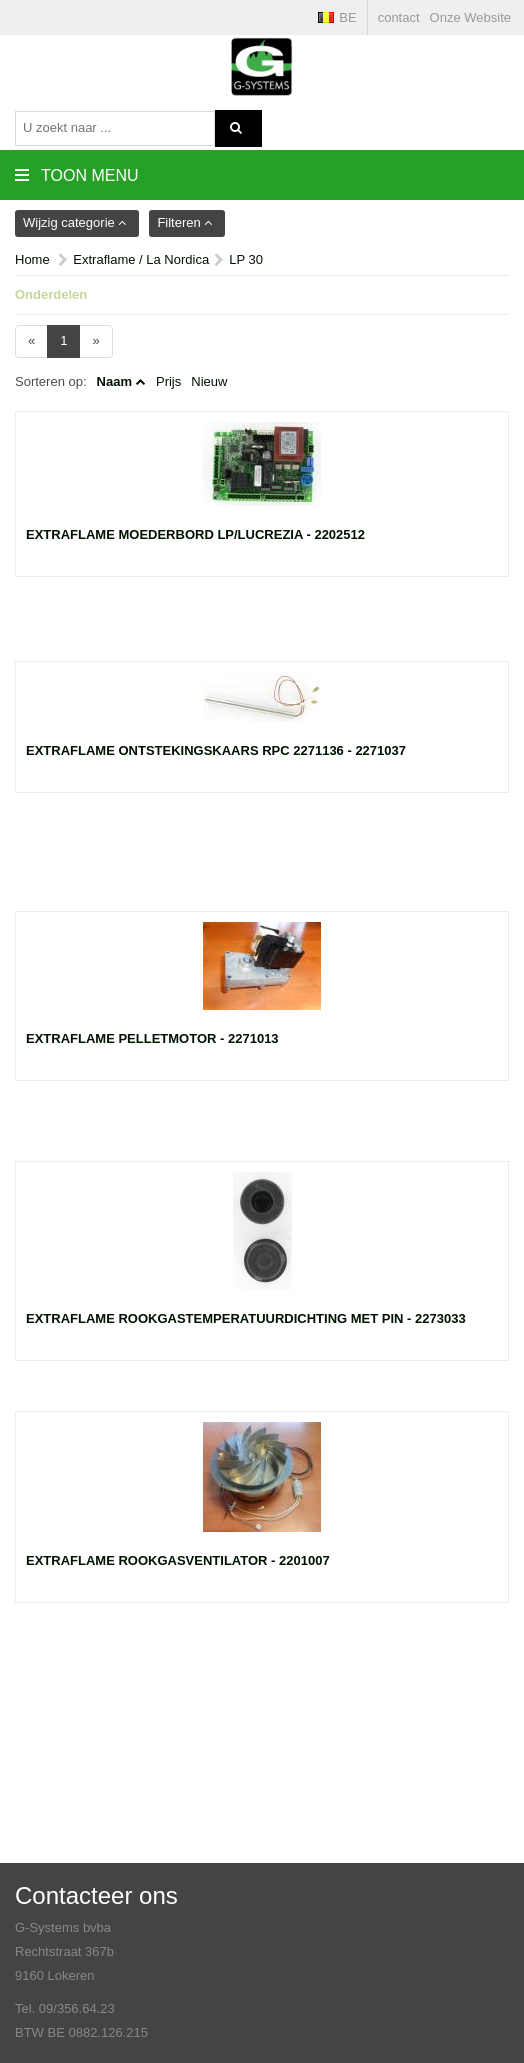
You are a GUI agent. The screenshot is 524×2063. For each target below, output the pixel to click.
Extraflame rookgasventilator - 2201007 (178, 1560)
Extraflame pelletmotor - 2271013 (152, 1038)
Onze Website (470, 17)
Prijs (168, 381)
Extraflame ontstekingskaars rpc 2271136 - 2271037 (216, 750)
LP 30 (246, 259)
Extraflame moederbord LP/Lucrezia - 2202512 (195, 534)
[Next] (95, 341)
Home (32, 259)
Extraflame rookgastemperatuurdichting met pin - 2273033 (246, 1318)
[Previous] (31, 341)
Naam (114, 381)
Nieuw (209, 381)
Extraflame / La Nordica (141, 259)
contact (399, 17)
